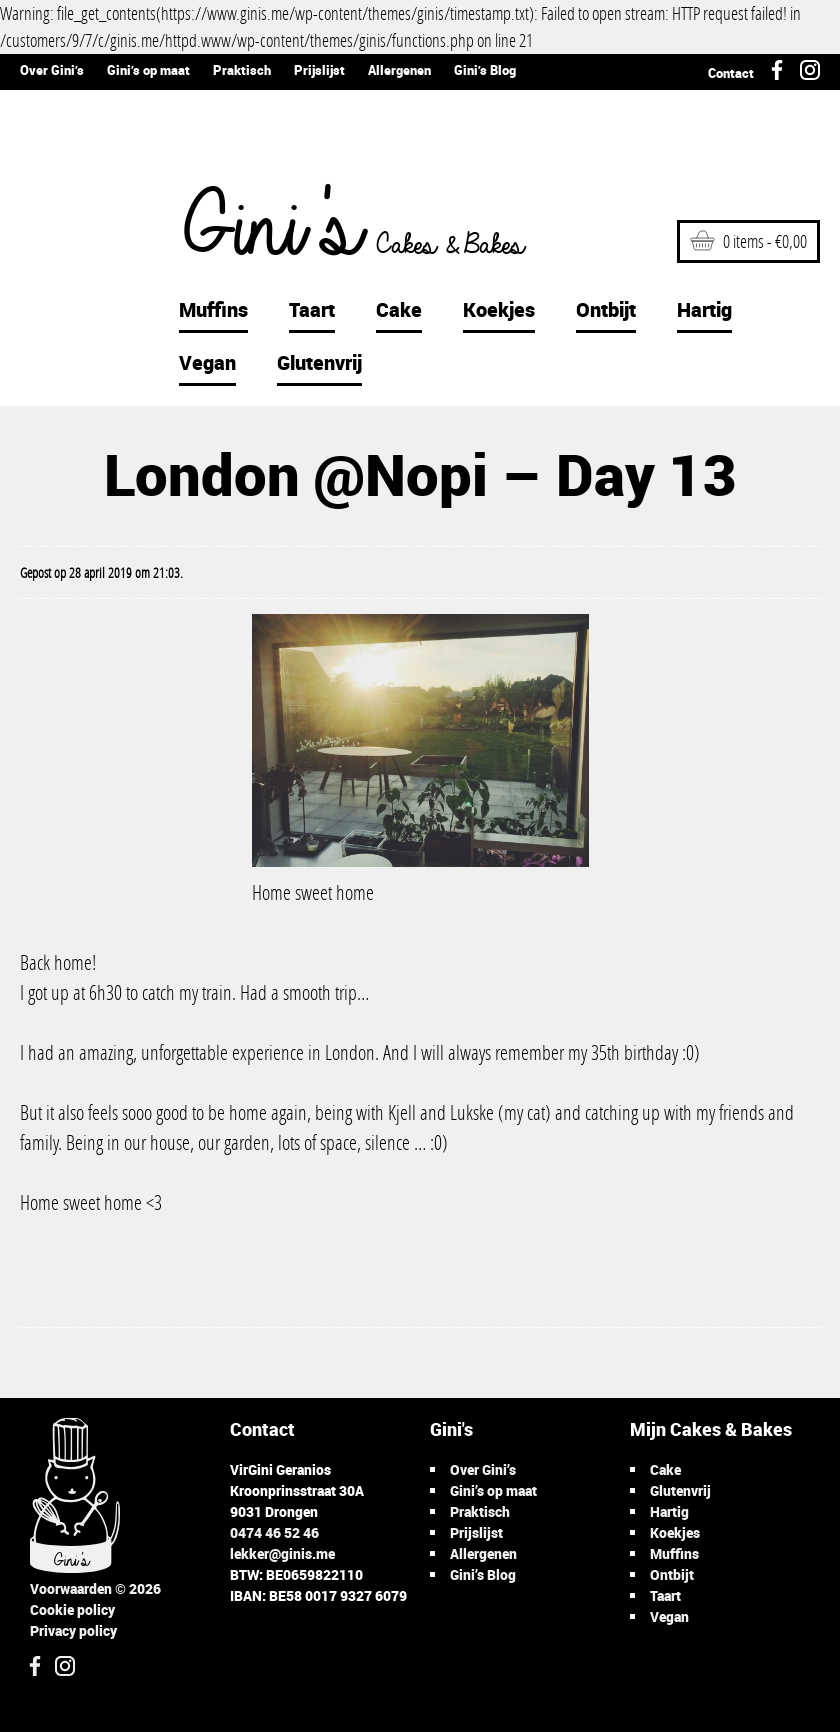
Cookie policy (72, 1609)
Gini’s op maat (148, 70)
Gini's (339, 230)
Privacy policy (73, 1630)
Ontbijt (606, 309)
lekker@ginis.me (282, 1553)
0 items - (748, 241)
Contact (731, 73)
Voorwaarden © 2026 (95, 1588)
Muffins (213, 309)
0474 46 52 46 (274, 1532)
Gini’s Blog (485, 70)
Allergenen (399, 70)
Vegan (207, 362)
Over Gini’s (52, 70)
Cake (399, 309)
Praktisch (242, 70)
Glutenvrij (319, 362)
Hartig (704, 309)
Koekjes (499, 309)
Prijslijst (319, 70)
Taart (312, 309)
